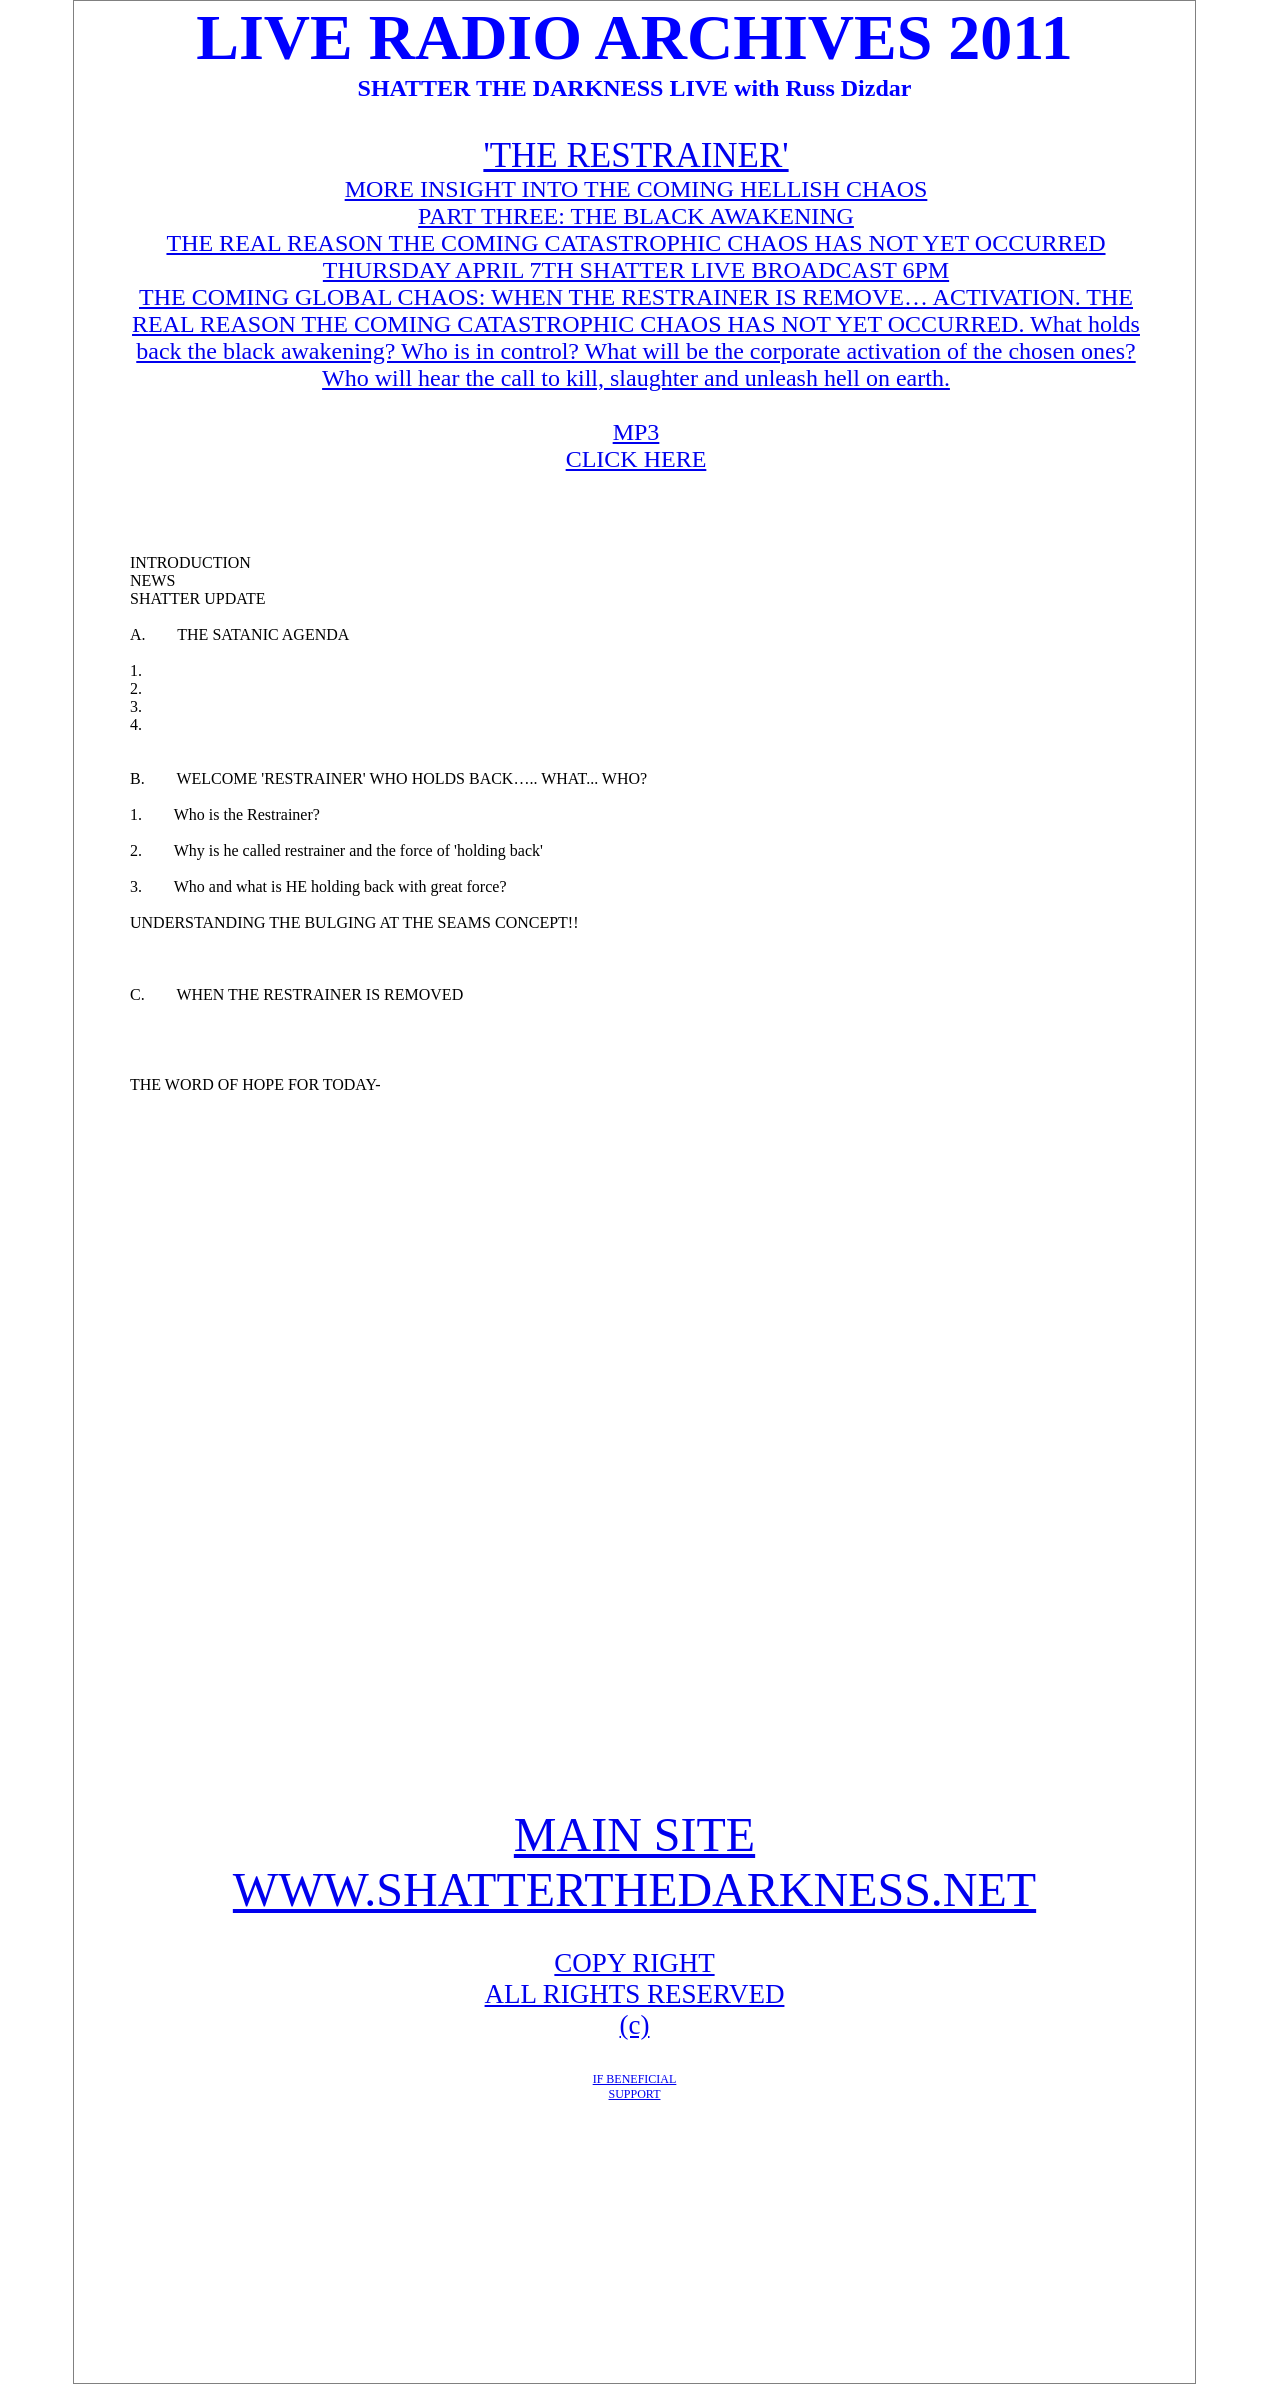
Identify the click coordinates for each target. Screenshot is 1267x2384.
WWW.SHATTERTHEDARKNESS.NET (634, 1889)
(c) (635, 2025)
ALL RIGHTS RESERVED (635, 1994)
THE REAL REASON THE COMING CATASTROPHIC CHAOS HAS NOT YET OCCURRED (635, 243)
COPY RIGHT (634, 1963)
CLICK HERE (636, 459)
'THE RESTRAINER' (635, 155)
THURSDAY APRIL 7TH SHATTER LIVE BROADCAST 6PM (636, 270)
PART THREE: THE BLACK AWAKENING (636, 216)
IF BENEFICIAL (635, 2079)
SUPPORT (635, 2094)
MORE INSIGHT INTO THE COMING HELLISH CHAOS (636, 189)
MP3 (636, 432)
